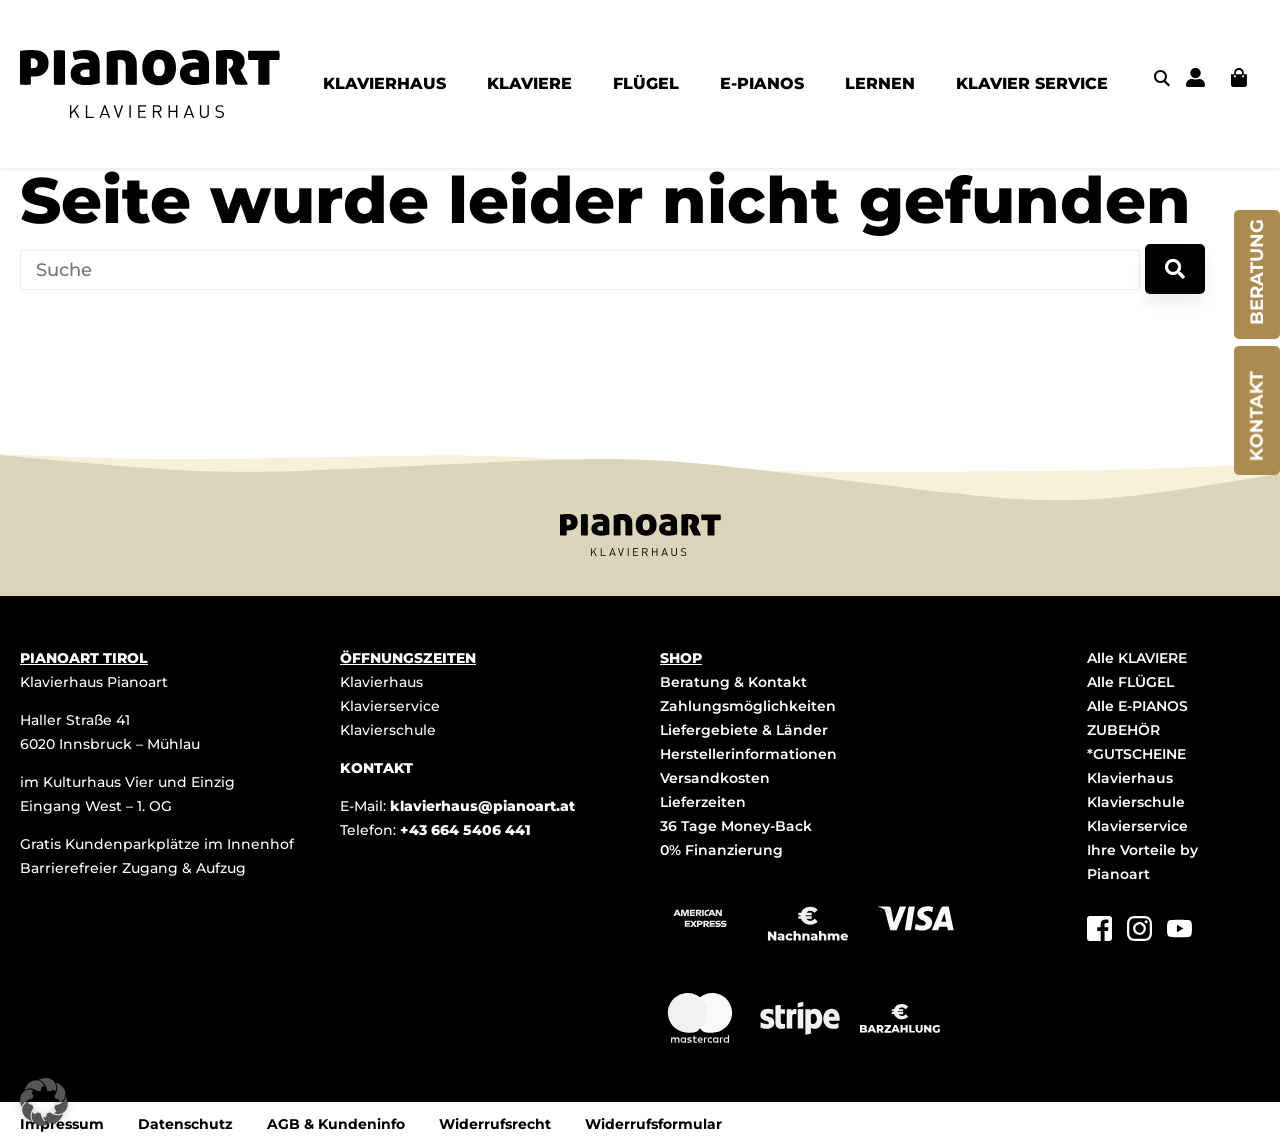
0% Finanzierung (721, 850)
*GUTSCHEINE (1136, 754)
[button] (44, 1102)
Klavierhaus (381, 682)
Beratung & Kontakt (733, 682)
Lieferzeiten (703, 802)
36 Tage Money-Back (736, 826)
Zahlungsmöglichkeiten (748, 706)
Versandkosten (715, 778)
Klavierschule (388, 730)
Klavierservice (390, 706)
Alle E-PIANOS (1137, 706)
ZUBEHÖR (1123, 730)
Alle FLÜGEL (1130, 682)
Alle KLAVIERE (1137, 658)
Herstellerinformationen (748, 754)
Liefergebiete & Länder (744, 730)
